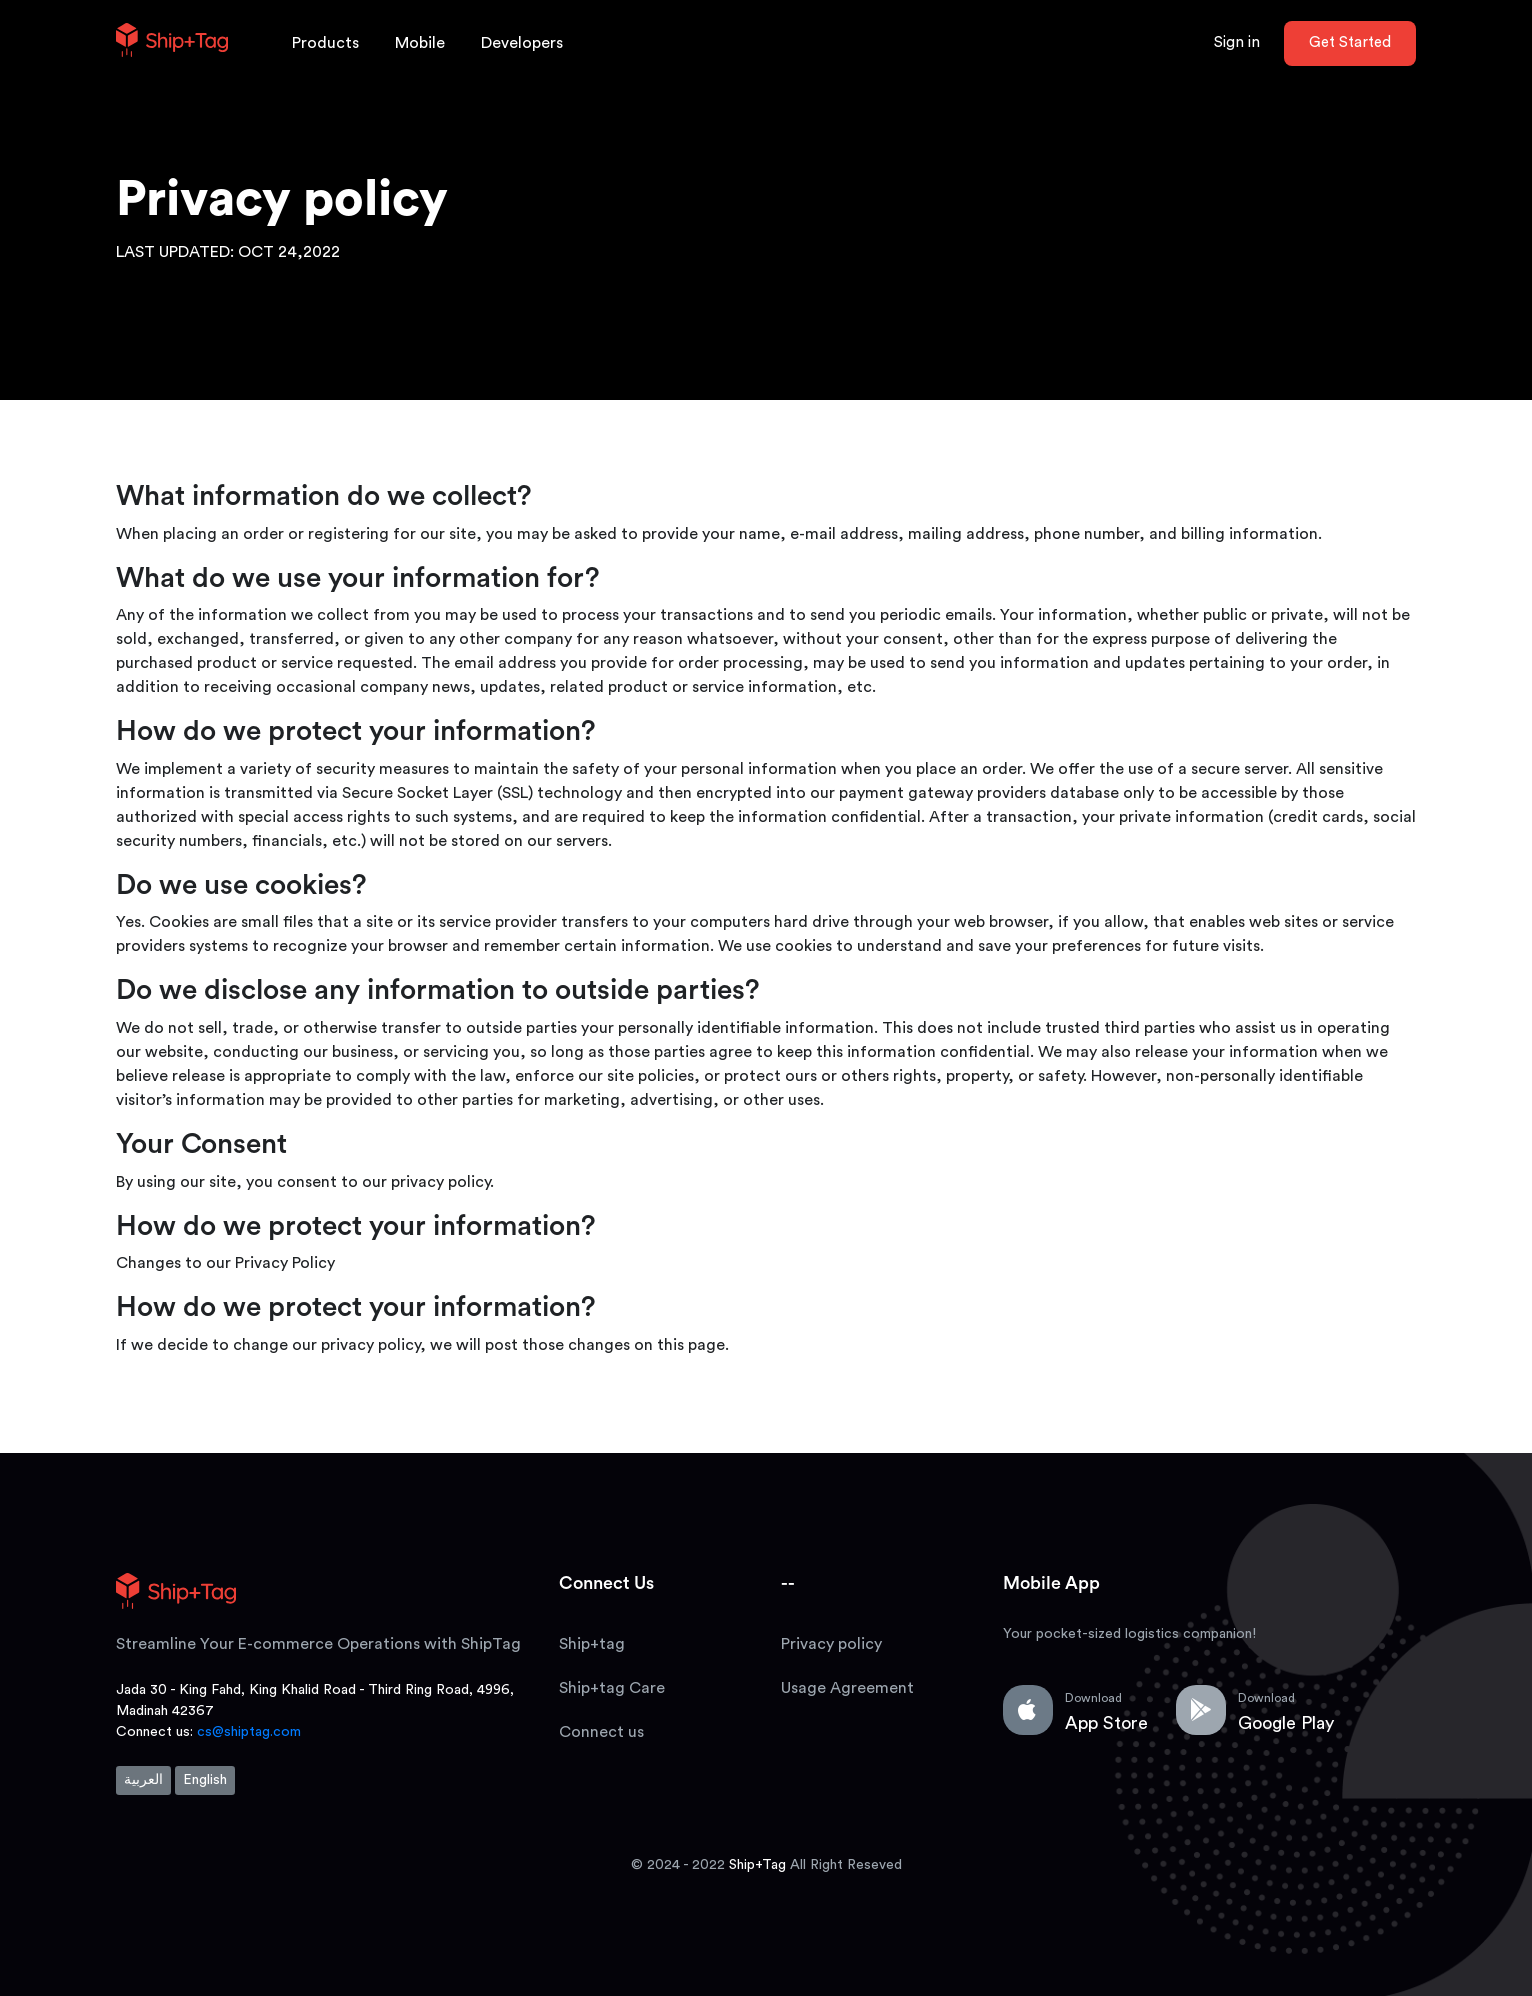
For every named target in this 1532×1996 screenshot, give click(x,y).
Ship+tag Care (612, 1688)
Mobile (420, 43)
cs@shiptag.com (249, 1732)
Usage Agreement (847, 1688)
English (205, 1780)
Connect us (601, 1732)
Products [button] (325, 43)
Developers (522, 43)
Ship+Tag (757, 1865)
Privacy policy (831, 1644)
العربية (143, 1780)
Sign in (1237, 42)
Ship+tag (592, 1644)
